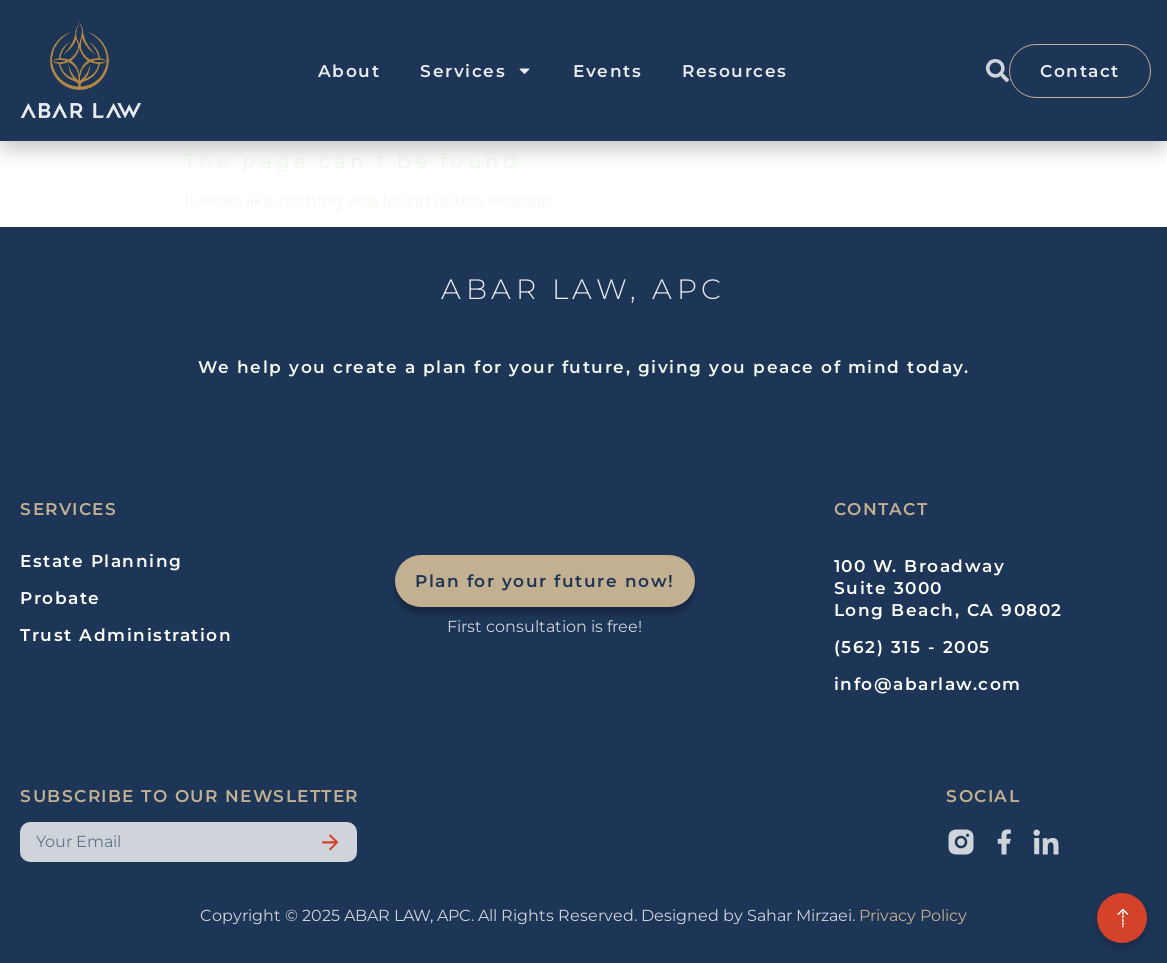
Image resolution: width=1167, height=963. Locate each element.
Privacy (887, 915)
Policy (941, 915)
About (349, 71)
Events (607, 71)
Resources (735, 71)
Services (476, 70)
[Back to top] (1122, 918)
